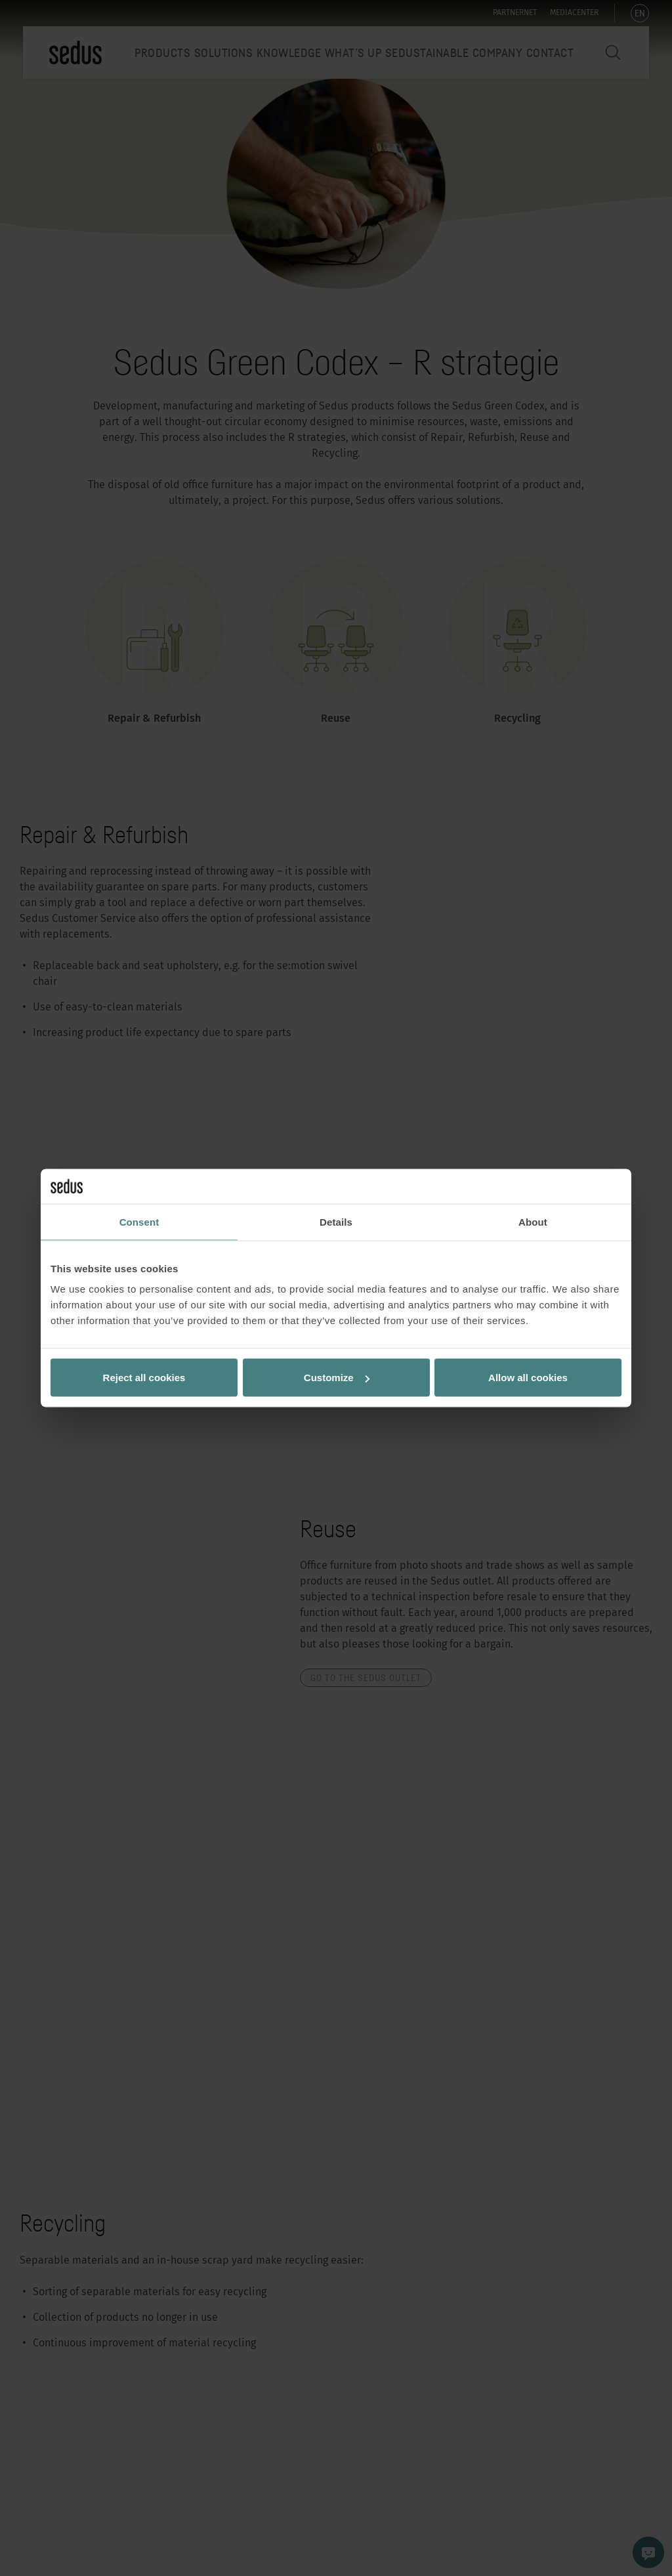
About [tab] (532, 1221)
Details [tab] (336, 1221)
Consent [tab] (139, 1221)
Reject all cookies (144, 1377)
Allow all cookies (528, 1377)
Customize (336, 1377)
